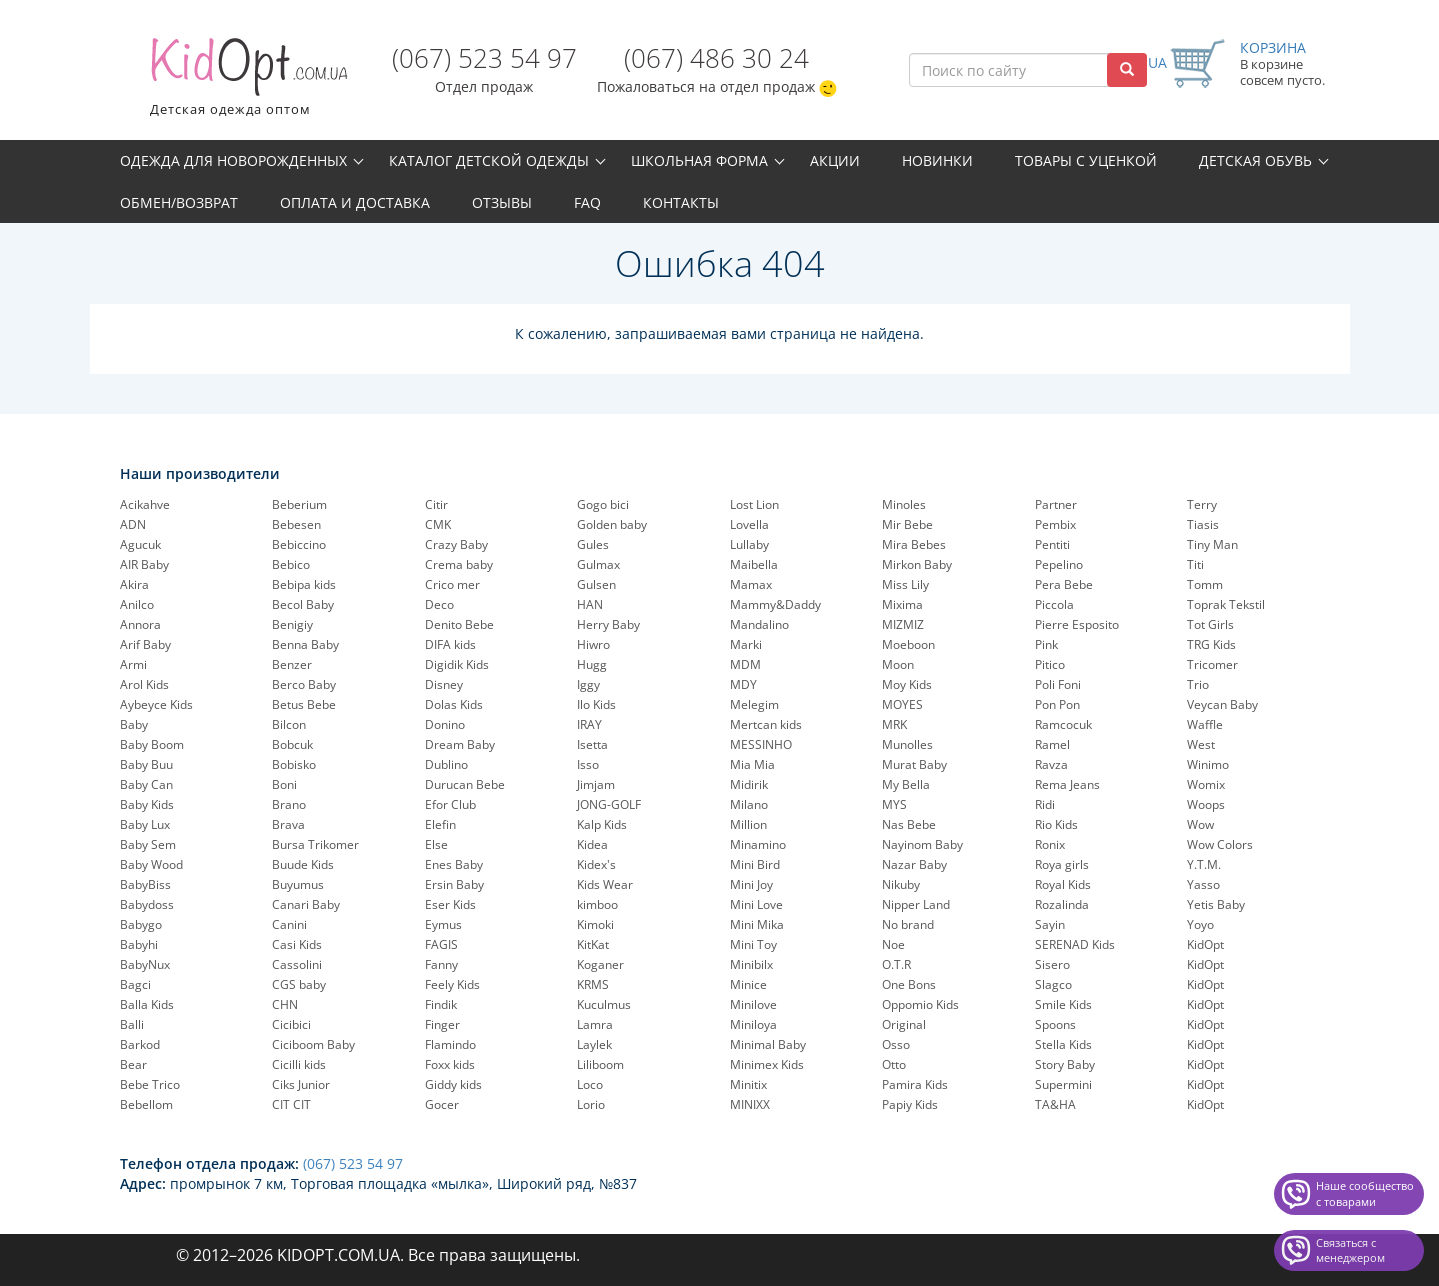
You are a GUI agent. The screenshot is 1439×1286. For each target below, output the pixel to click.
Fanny (441, 964)
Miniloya (753, 1024)
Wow (1200, 824)
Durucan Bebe (465, 784)
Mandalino (759, 624)
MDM (745, 664)
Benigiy (292, 624)
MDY (743, 684)
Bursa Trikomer (315, 844)
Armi (133, 664)
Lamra (595, 1024)
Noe (893, 944)
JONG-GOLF (609, 804)
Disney (444, 684)
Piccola (1054, 604)
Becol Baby (303, 604)
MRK (894, 724)
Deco (439, 604)
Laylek (594, 1044)
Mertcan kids (766, 724)
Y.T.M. (1204, 864)
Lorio (591, 1104)
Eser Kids (450, 904)
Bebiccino (299, 544)
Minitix (748, 1084)
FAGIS (441, 944)
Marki (746, 644)
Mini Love (756, 904)
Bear (133, 1064)
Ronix (1050, 844)
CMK (438, 524)
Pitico (1050, 664)
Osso (896, 1044)
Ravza (1051, 764)
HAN (590, 604)
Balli (132, 1024)
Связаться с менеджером (1350, 1250)
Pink (1046, 644)
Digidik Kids (457, 664)
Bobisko (294, 764)
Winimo (1208, 764)
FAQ (587, 202)
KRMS (593, 984)
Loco (590, 1084)
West (1201, 744)
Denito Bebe (459, 624)
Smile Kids (1063, 1004)
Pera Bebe (1064, 584)
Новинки (937, 160)
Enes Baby (454, 864)
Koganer (600, 964)
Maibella (754, 564)
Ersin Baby (454, 884)
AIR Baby (144, 564)
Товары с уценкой (1086, 160)
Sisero (1052, 964)
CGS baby (299, 984)
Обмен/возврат (179, 202)
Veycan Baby (1222, 704)
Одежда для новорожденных (233, 160)
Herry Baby (608, 624)
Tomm (1205, 584)
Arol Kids (144, 684)
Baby (134, 724)
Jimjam (596, 784)
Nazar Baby (914, 864)
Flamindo (450, 1044)
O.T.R (896, 964)
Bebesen (296, 524)
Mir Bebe (907, 524)
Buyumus (298, 884)
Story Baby (1065, 1064)
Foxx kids (450, 1064)
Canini (289, 924)
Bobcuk (292, 744)
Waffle (1205, 724)
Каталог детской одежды (489, 160)
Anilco (137, 604)
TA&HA (1055, 1104)
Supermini (1063, 1084)
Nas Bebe (909, 824)
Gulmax (598, 564)
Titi (1195, 564)
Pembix (1055, 524)
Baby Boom (152, 744)
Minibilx (751, 964)
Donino (445, 724)
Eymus (443, 924)
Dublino (446, 764)
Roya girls (1062, 864)
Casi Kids (297, 944)
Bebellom (146, 1104)
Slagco (1053, 984)
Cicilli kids (299, 1064)
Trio (1198, 684)
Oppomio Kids (920, 1004)
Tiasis (1203, 524)
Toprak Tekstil (1226, 604)
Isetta (592, 744)
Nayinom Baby (922, 844)
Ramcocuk (1063, 724)
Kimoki (595, 924)
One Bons (909, 984)
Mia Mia (752, 764)
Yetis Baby (1216, 904)
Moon (898, 664)
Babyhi (139, 944)
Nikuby (901, 884)
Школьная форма (699, 160)
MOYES (902, 704)
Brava (288, 824)
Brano (289, 804)
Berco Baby (304, 684)
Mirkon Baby (917, 564)
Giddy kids (453, 1084)
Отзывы (502, 202)
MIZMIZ (903, 624)
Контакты (681, 202)
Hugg (592, 664)
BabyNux (145, 964)
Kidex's (596, 864)
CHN (285, 1004)
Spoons (1055, 1024)
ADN (133, 524)
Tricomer (1212, 664)
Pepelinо (1059, 564)
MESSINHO (761, 744)
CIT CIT (291, 1104)
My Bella (906, 784)
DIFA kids (450, 644)
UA (1157, 62)
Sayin (1050, 924)
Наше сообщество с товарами (1365, 1193)
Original (904, 1024)
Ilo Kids (596, 704)
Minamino (758, 844)
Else (436, 844)
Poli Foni (1058, 684)
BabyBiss (145, 884)
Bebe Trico (150, 1084)
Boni (284, 784)
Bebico (291, 564)
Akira (134, 584)
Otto (894, 1064)
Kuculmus (604, 1004)
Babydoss (147, 904)
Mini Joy (751, 884)
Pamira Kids (915, 1084)
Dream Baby (460, 744)
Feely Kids (452, 984)
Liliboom (600, 1064)
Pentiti (1052, 544)
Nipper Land (916, 904)
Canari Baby (306, 904)
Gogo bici (603, 504)
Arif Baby (145, 644)
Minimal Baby (768, 1044)
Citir (436, 504)
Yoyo (1200, 924)
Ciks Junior (301, 1084)
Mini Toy (753, 944)
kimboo (597, 904)
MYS (894, 804)
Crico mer (452, 584)
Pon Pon (1057, 704)
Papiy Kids (910, 1104)
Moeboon (908, 644)
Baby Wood (151, 864)
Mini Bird (755, 864)
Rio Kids (1056, 824)
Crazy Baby (456, 544)
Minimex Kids (767, 1064)
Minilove (753, 1004)
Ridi (1045, 804)
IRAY (589, 724)
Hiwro (593, 644)
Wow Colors (1220, 844)
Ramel (1052, 744)
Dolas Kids (454, 704)
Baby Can (146, 784)
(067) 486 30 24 (716, 58)
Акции (835, 160)
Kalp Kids (602, 824)
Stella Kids (1063, 1044)
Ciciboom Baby (313, 1044)
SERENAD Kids (1075, 944)
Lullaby (749, 544)
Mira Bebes (914, 544)
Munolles (907, 744)
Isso (588, 764)
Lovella (749, 524)
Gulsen (596, 584)
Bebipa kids (304, 584)
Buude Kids (303, 864)
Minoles (904, 504)
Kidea (592, 844)
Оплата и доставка (355, 202)
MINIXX (750, 1104)
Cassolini (297, 964)
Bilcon (289, 724)
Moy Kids (907, 684)
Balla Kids (147, 1004)
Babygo (141, 924)
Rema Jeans (1067, 784)
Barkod (140, 1044)
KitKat (593, 944)
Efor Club (450, 804)
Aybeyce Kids (156, 704)
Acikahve (145, 504)
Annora (140, 624)
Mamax (751, 584)
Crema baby (459, 564)
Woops (1206, 804)
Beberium (299, 504)
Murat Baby (914, 764)
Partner (1056, 504)
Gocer (442, 1104)
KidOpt (1205, 944)
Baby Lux (145, 824)
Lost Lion (754, 504)
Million (748, 824)
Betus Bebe (304, 704)
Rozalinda (1062, 904)
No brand (908, 924)
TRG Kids (1211, 644)
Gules (593, 544)
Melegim (754, 704)
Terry (1202, 504)
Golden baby (612, 524)
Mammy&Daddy (775, 604)
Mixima (902, 604)
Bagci (135, 984)
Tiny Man (1212, 544)
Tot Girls (1210, 624)
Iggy (588, 684)
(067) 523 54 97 (484, 58)
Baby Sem (148, 844)
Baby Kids (147, 804)
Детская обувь (1255, 160)
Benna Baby (305, 644)
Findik (441, 1004)
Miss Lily (905, 584)
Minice (748, 984)
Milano (749, 804)
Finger (442, 1024)
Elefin (440, 824)
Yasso (1203, 884)
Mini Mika (757, 924)
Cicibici (291, 1024)
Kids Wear (605, 884)
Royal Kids (1063, 884)
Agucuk (140, 544)
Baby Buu (146, 764)
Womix (1206, 784)
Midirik (749, 784)
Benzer (292, 664)
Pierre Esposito (1077, 624)
